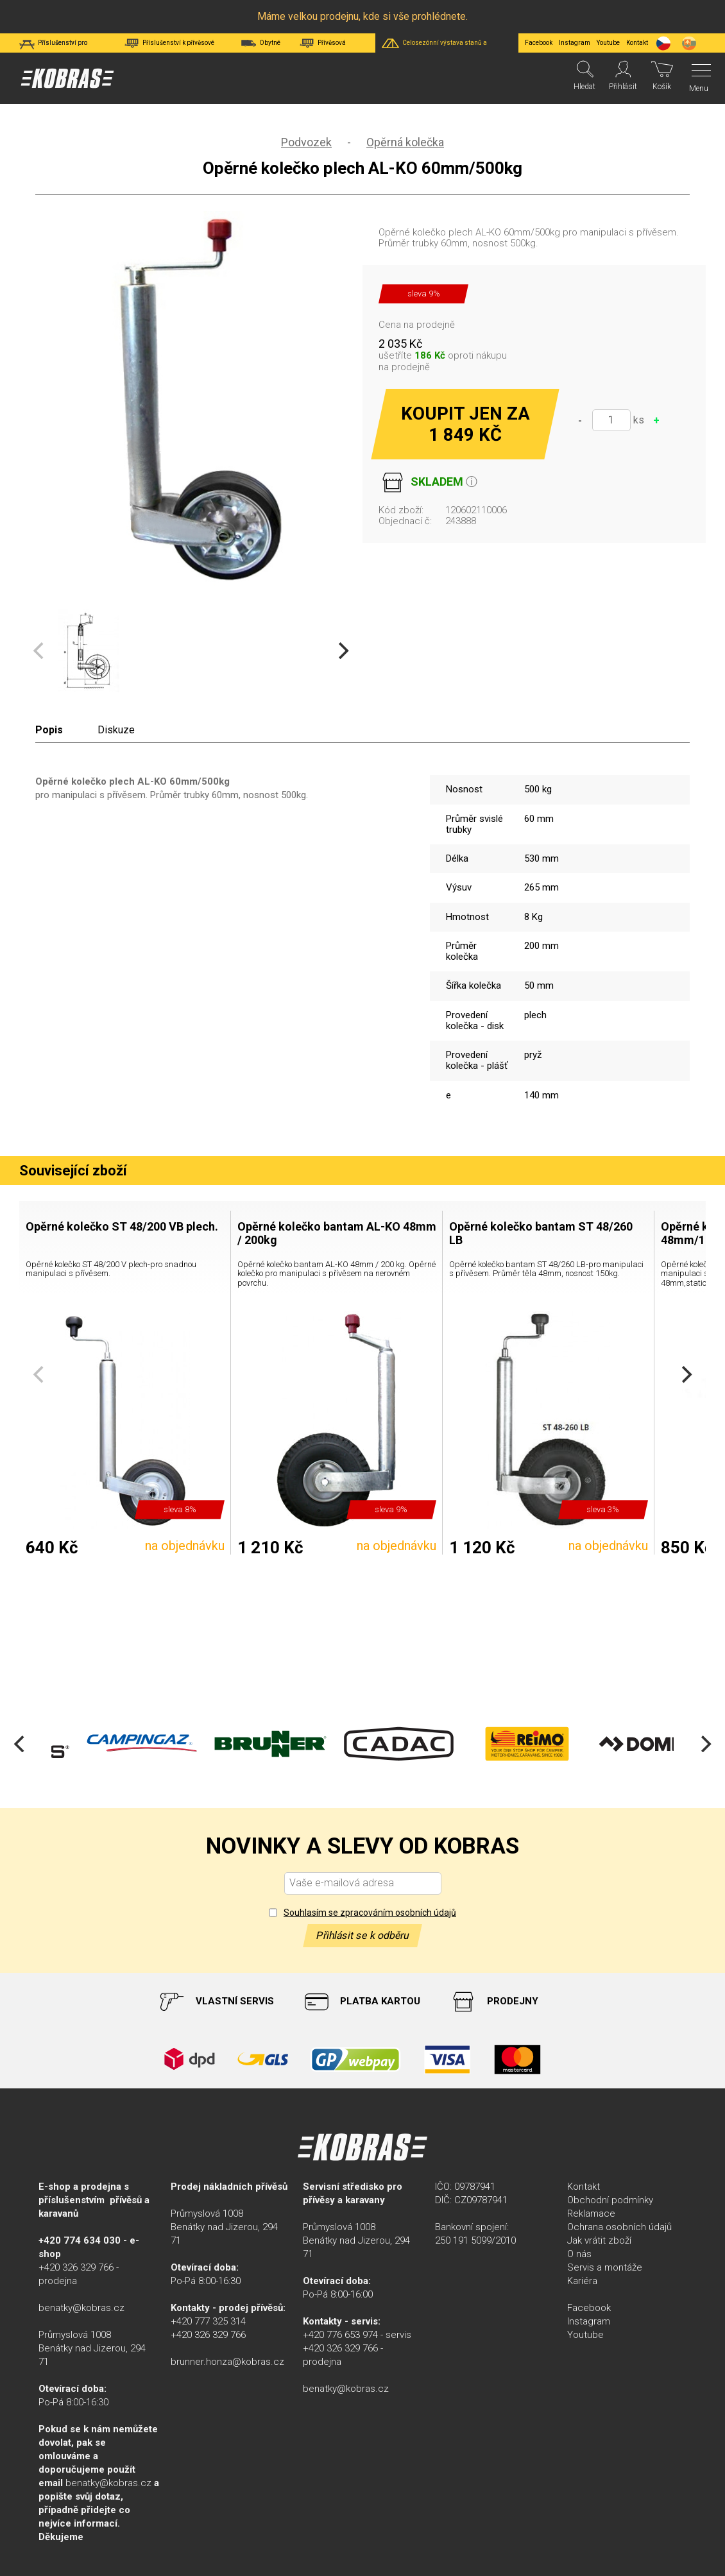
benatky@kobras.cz (81, 2308)
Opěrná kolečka (405, 142)
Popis (49, 730)
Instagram (574, 42)
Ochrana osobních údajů (619, 2227)
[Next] (342, 650)
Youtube (608, 42)
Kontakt (583, 2186)
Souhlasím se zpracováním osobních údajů (370, 1912)
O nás (579, 2254)
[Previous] (20, 1744)
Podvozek (306, 142)
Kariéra (582, 2281)
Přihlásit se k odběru (362, 1935)
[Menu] (697, 78)
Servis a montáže (604, 2267)
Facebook (538, 42)
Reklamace (591, 2213)
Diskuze (116, 730)
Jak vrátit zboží (599, 2240)
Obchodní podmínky (610, 2200)
